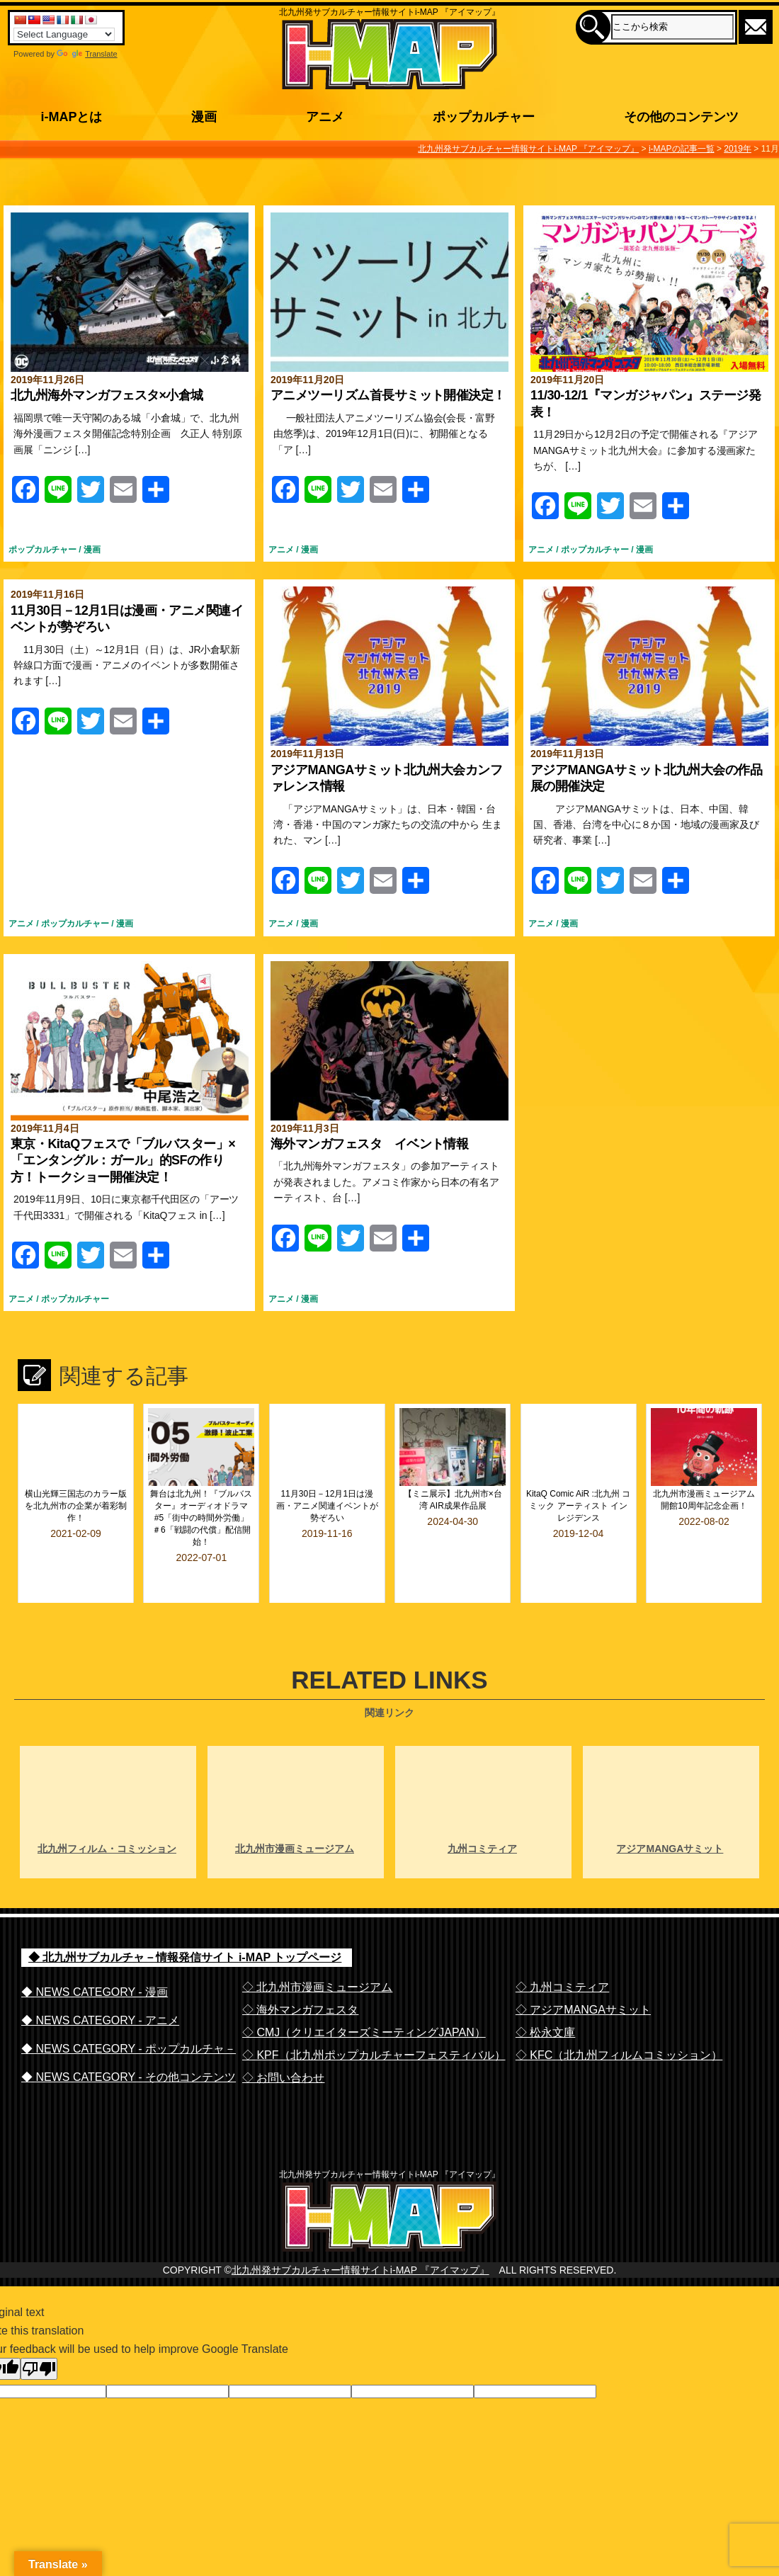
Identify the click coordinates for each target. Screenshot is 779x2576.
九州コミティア (482, 1810)
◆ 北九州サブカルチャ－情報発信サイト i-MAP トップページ (184, 1919)
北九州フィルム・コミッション (107, 1810)
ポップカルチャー (42, 550)
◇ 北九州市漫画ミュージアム (317, 1949)
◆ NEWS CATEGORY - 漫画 (94, 1954)
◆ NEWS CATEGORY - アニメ (100, 1982)
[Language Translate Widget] (64, 34)
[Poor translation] (39, 2360)
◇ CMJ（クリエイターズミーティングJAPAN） (364, 1994)
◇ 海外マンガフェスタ (300, 1971)
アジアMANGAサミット (669, 1810)
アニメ (281, 550)
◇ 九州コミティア (562, 1949)
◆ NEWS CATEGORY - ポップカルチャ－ (128, 2010)
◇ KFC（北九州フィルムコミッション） (619, 2017)
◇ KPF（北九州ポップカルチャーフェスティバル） (374, 2017)
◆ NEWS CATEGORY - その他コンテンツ (128, 2039)
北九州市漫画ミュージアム (294, 1810)
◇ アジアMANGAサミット (583, 1971)
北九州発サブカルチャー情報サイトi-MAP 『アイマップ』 (360, 2260)
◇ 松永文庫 (545, 1994)
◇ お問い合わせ (283, 2039)
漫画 (92, 550)
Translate (87, 54)
